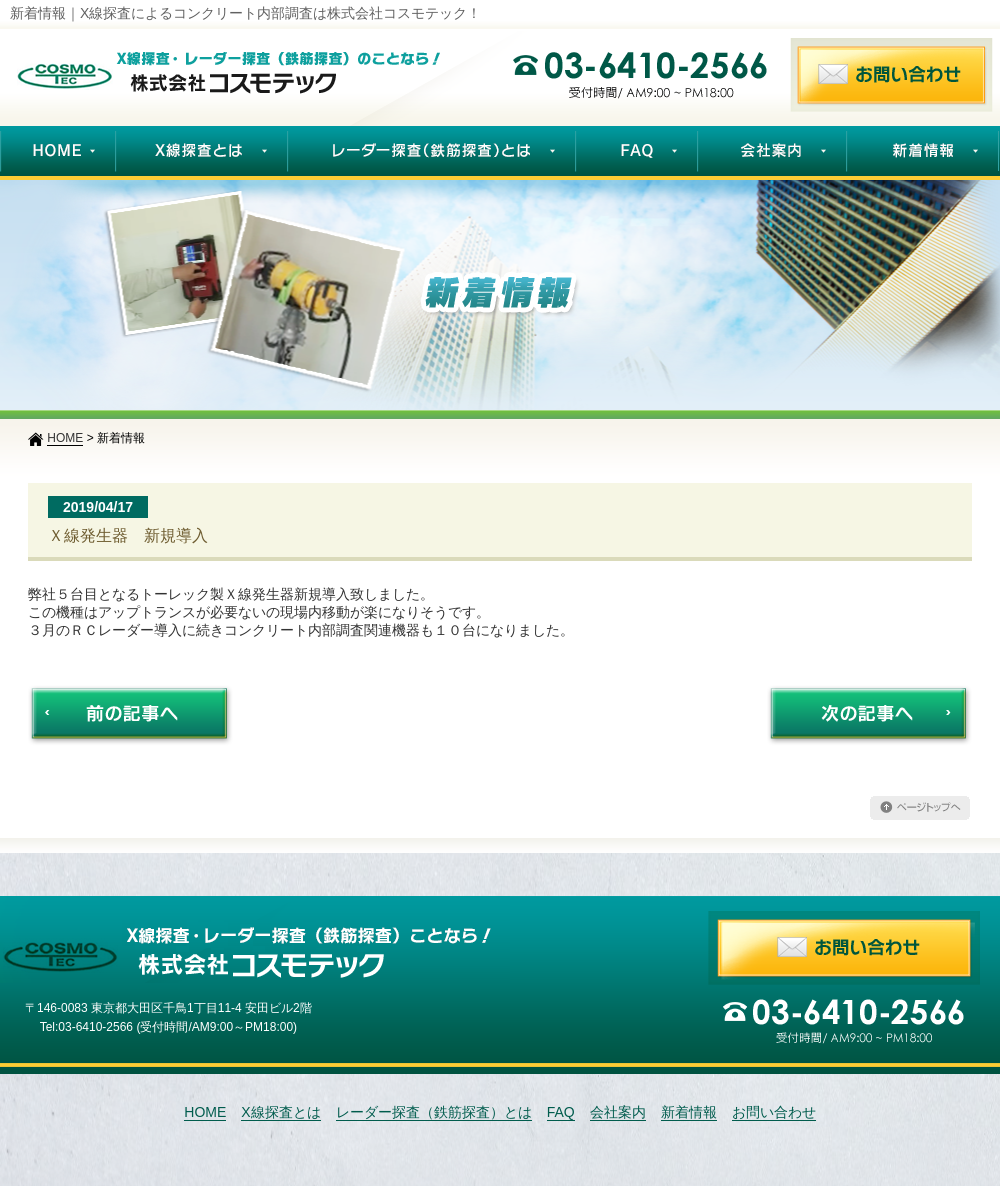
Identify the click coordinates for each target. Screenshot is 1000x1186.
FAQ (561, 1112)
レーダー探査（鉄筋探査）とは (434, 1112)
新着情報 (689, 1112)
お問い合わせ (774, 1112)
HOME (205, 1112)
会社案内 (618, 1112)
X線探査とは (280, 1112)
